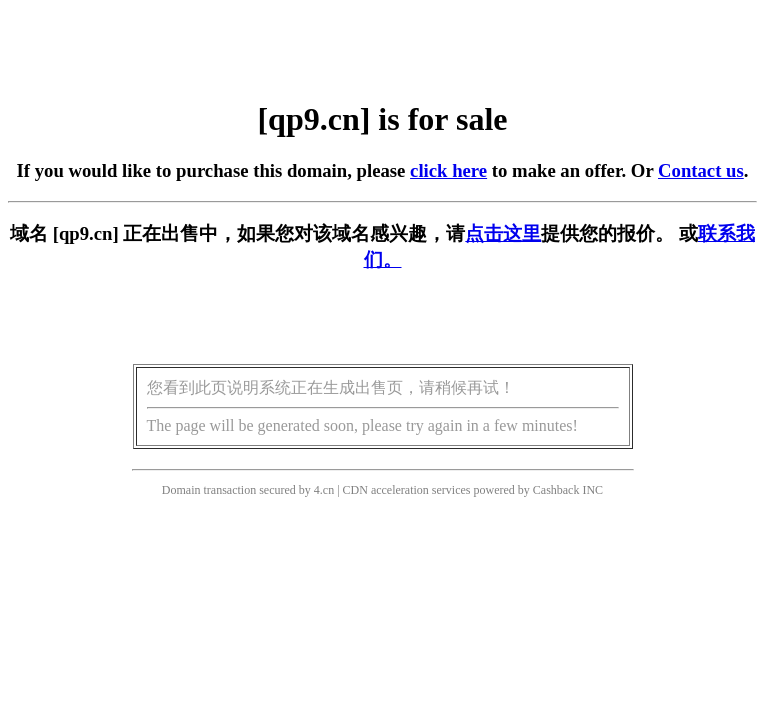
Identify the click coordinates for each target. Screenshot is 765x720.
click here (448, 170)
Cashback (556, 490)
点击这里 (503, 233)
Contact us (701, 170)
